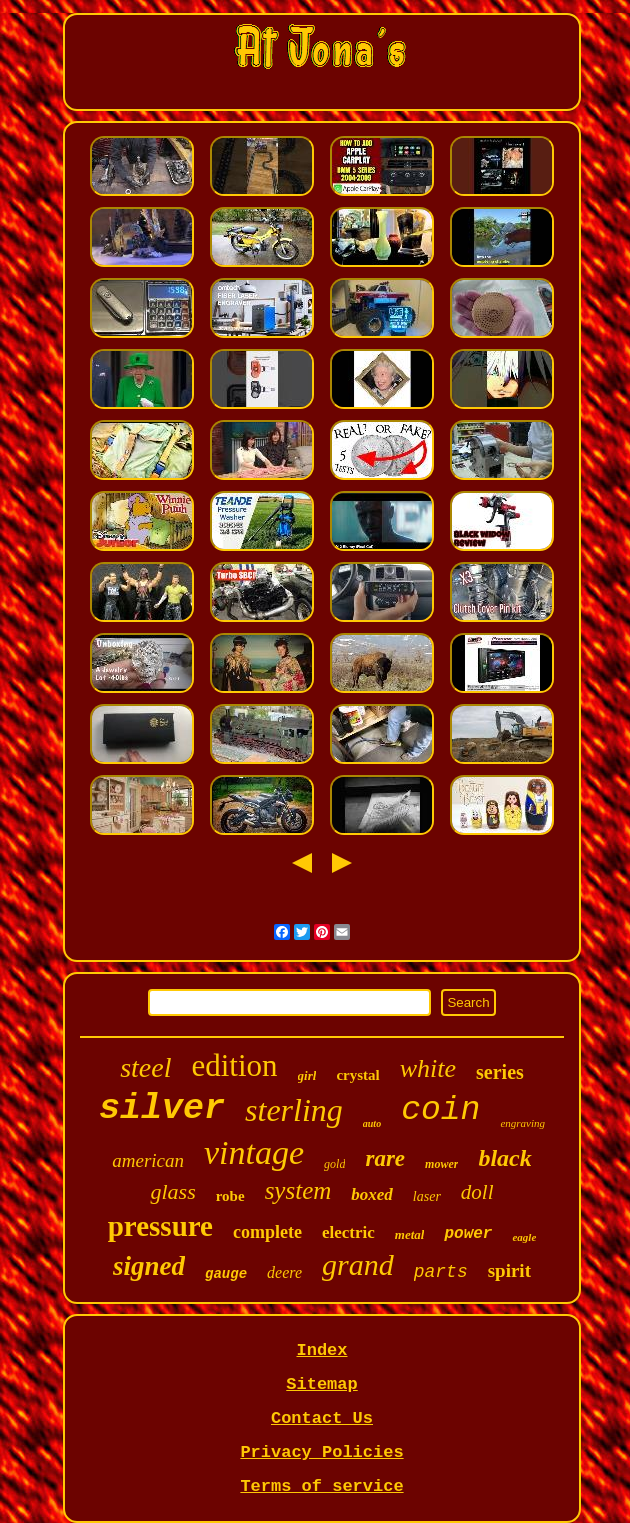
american (148, 1160)
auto (372, 1123)
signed (149, 1266)
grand (358, 1264)
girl (307, 1075)
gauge (226, 1274)
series (500, 1072)
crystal (357, 1075)
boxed (372, 1194)
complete (267, 1232)
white (428, 1068)
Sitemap (321, 1384)
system (298, 1190)
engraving (522, 1123)
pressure (160, 1226)
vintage (254, 1152)
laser (427, 1196)
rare (385, 1158)
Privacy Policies (321, 1452)
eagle (524, 1237)
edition (234, 1065)
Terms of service (321, 1486)
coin (440, 1110)
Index (321, 1350)
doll (477, 1192)
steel (145, 1067)
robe (230, 1196)
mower (441, 1164)
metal (410, 1234)
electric (348, 1232)
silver (162, 1109)
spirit (509, 1270)
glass (172, 1191)
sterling (294, 1110)
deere (284, 1272)
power (468, 1234)
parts (441, 1272)
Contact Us (322, 1418)
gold (334, 1164)
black (504, 1158)
